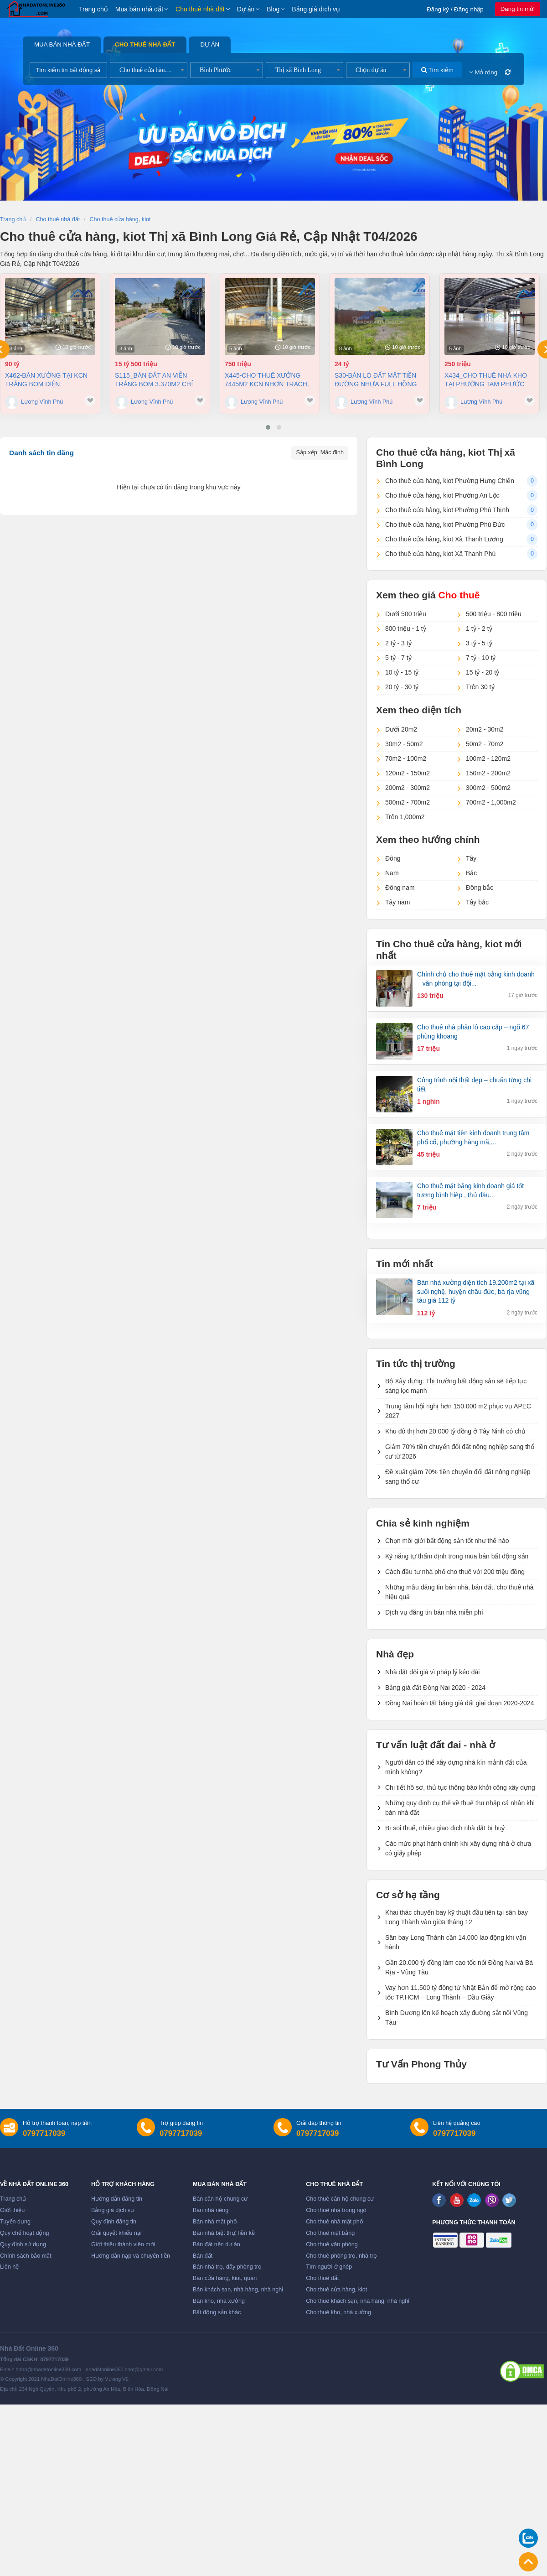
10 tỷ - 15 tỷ (401, 672)
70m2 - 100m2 (405, 758)
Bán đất (202, 2256)
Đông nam (400, 887)
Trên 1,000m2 (405, 817)
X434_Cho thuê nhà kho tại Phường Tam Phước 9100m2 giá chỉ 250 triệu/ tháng (486, 380)
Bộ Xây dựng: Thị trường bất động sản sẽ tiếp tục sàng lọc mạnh (455, 1385)
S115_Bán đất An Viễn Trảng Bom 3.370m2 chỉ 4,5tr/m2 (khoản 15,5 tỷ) (155, 380)
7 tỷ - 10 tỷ (480, 657)
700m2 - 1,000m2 (491, 802)
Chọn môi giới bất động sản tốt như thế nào (447, 1540)
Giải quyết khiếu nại (116, 2233)
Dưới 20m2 (401, 729)
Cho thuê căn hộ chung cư (340, 2199)
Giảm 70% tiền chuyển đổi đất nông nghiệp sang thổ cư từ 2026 (459, 1451)
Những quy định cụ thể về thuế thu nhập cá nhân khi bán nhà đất (460, 1807)
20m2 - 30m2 (484, 729)
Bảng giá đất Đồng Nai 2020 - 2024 (435, 1687)
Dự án (246, 9)
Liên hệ (9, 2267)
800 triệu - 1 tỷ (405, 628)
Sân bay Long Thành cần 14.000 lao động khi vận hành (455, 1942)
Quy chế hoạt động (24, 2233)
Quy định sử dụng (23, 2244)
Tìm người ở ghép (329, 2267)
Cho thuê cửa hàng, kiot (336, 2289)
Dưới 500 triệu (405, 614)
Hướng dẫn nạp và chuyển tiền (130, 2256)
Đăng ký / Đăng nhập (455, 9)
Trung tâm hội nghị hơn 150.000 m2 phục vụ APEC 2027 (458, 1410)
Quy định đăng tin (113, 2221)
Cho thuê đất (322, 2278)
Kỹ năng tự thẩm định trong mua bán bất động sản (456, 1556)
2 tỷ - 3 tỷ (398, 643)
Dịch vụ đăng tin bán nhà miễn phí (434, 1612)
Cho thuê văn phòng (331, 2244)
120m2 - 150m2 (407, 773)
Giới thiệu (12, 2210)
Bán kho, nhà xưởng (219, 2301)
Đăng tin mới (518, 8)
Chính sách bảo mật (26, 2256)
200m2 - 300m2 (407, 787)
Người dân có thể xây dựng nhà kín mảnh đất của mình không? (456, 1767)
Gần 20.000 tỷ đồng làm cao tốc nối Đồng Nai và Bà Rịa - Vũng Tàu (459, 1967)
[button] (268, 427)
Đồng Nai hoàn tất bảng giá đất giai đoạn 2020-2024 (459, 1703)
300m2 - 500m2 (488, 787)
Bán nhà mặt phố (215, 2221)
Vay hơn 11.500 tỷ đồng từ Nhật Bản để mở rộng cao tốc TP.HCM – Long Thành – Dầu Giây (460, 1992)
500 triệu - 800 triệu (493, 614)
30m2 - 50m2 (404, 744)
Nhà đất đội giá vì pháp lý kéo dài (432, 1672)
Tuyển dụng (15, 2221)
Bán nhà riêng (210, 2210)
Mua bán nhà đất (139, 9)
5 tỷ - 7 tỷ (398, 657)
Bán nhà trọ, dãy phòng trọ (227, 2267)
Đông (392, 858)
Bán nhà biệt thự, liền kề (224, 2233)
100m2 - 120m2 (488, 758)
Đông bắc (479, 887)
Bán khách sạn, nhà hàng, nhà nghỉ (238, 2289)
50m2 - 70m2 (484, 744)
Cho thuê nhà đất (200, 9)
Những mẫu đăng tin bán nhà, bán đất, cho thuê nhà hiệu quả (459, 1592)
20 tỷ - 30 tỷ (401, 687)
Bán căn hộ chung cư (220, 2199)
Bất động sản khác (217, 2312)
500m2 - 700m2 (407, 802)
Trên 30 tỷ (480, 687)
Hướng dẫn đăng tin (116, 2199)
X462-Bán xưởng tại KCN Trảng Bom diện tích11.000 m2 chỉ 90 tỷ (46, 380)
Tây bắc (477, 902)
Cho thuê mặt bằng (330, 2233)
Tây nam (397, 902)
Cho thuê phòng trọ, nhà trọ (341, 2256)
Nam (392, 873)
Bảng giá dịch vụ (316, 9)
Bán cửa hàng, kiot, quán (225, 2278)
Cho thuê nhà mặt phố (334, 2221)
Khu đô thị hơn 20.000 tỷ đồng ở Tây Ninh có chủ (455, 1431)
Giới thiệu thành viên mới (123, 2244)
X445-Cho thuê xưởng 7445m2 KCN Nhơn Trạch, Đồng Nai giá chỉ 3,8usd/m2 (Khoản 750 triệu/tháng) (267, 380)
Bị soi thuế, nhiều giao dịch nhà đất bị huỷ (445, 1828)
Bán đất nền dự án (216, 2244)
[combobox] (148, 70)
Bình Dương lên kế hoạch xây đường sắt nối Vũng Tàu (456, 2017)
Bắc (471, 873)
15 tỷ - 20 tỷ (482, 672)
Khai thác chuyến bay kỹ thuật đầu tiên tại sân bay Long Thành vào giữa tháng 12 (456, 1917)
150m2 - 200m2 (488, 773)
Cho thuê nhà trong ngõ (336, 2210)
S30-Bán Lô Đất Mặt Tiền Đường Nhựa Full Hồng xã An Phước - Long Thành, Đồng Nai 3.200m (376, 380)
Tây (471, 858)
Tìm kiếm (437, 70)
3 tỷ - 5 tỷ (479, 643)
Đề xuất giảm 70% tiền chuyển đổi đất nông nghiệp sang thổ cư (458, 1476)
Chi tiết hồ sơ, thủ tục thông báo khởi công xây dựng (460, 1787)
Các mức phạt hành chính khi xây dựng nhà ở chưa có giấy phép (458, 1848)
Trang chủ (93, 9)
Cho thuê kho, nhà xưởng (338, 2312)
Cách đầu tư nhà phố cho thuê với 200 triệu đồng (455, 1571)
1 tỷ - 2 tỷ (479, 628)
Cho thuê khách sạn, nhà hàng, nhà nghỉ (357, 2301)
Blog (273, 9)
